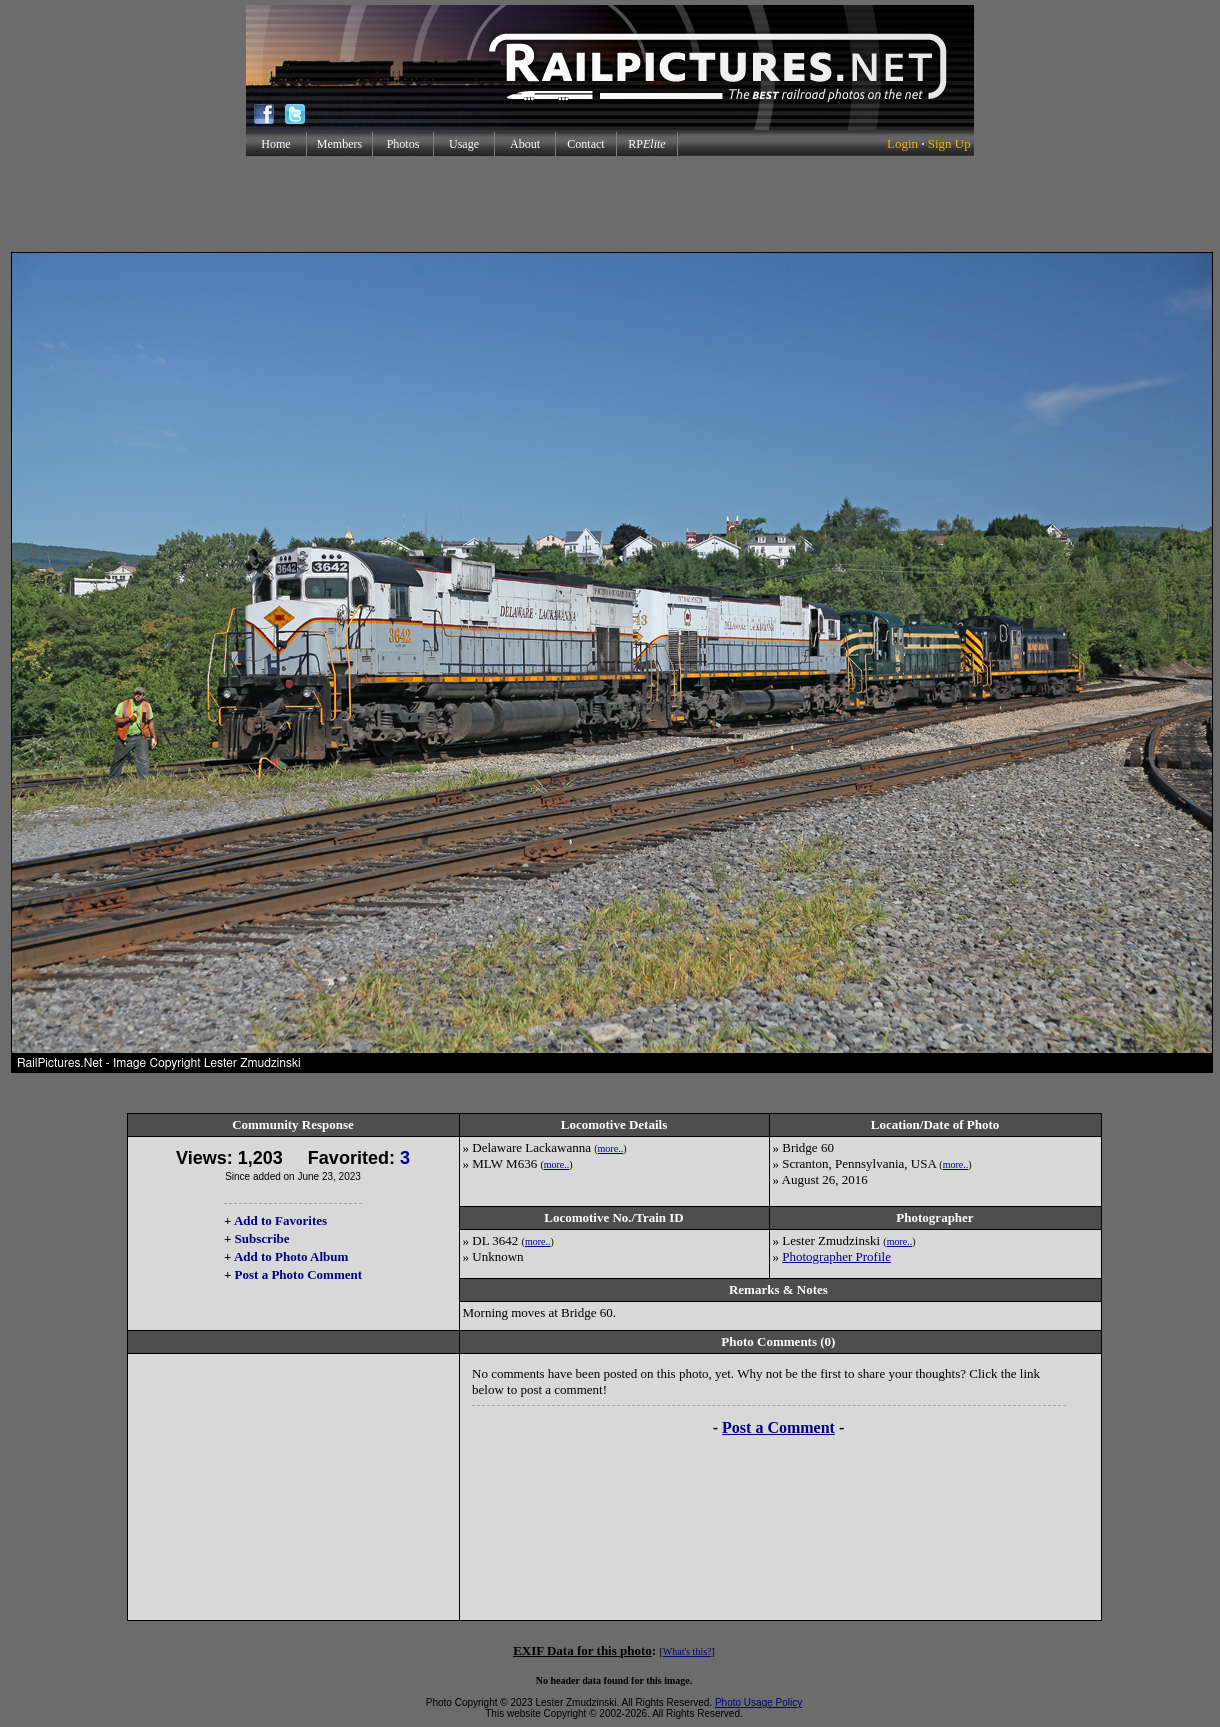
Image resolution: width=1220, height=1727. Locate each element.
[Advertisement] (610, 204)
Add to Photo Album (291, 1256)
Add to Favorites (280, 1220)
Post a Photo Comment (298, 1274)
